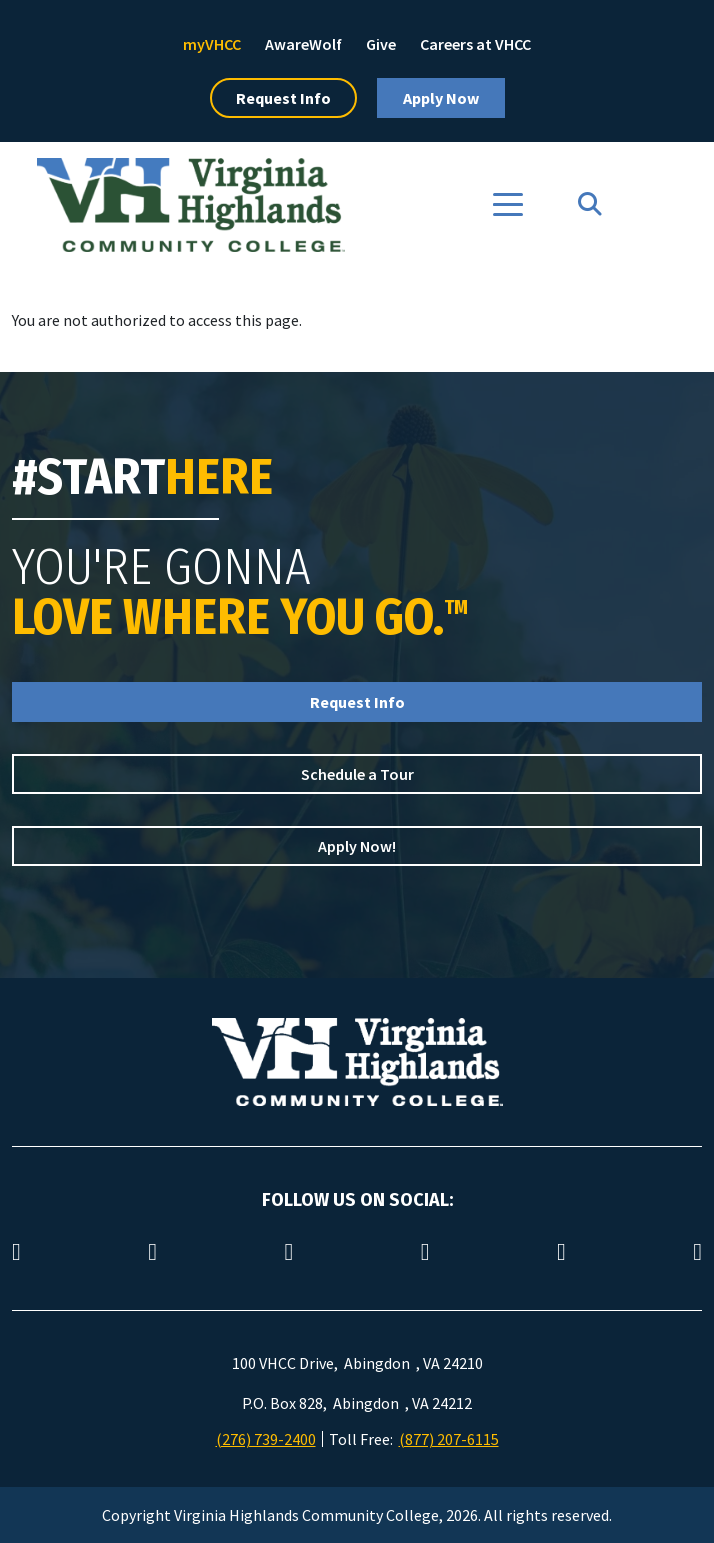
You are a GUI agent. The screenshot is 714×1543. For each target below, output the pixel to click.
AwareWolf (303, 44)
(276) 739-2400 (266, 1439)
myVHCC (212, 44)
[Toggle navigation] (508, 204)
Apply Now (441, 98)
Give (381, 44)
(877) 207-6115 (449, 1439)
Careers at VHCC (475, 44)
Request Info (283, 98)
